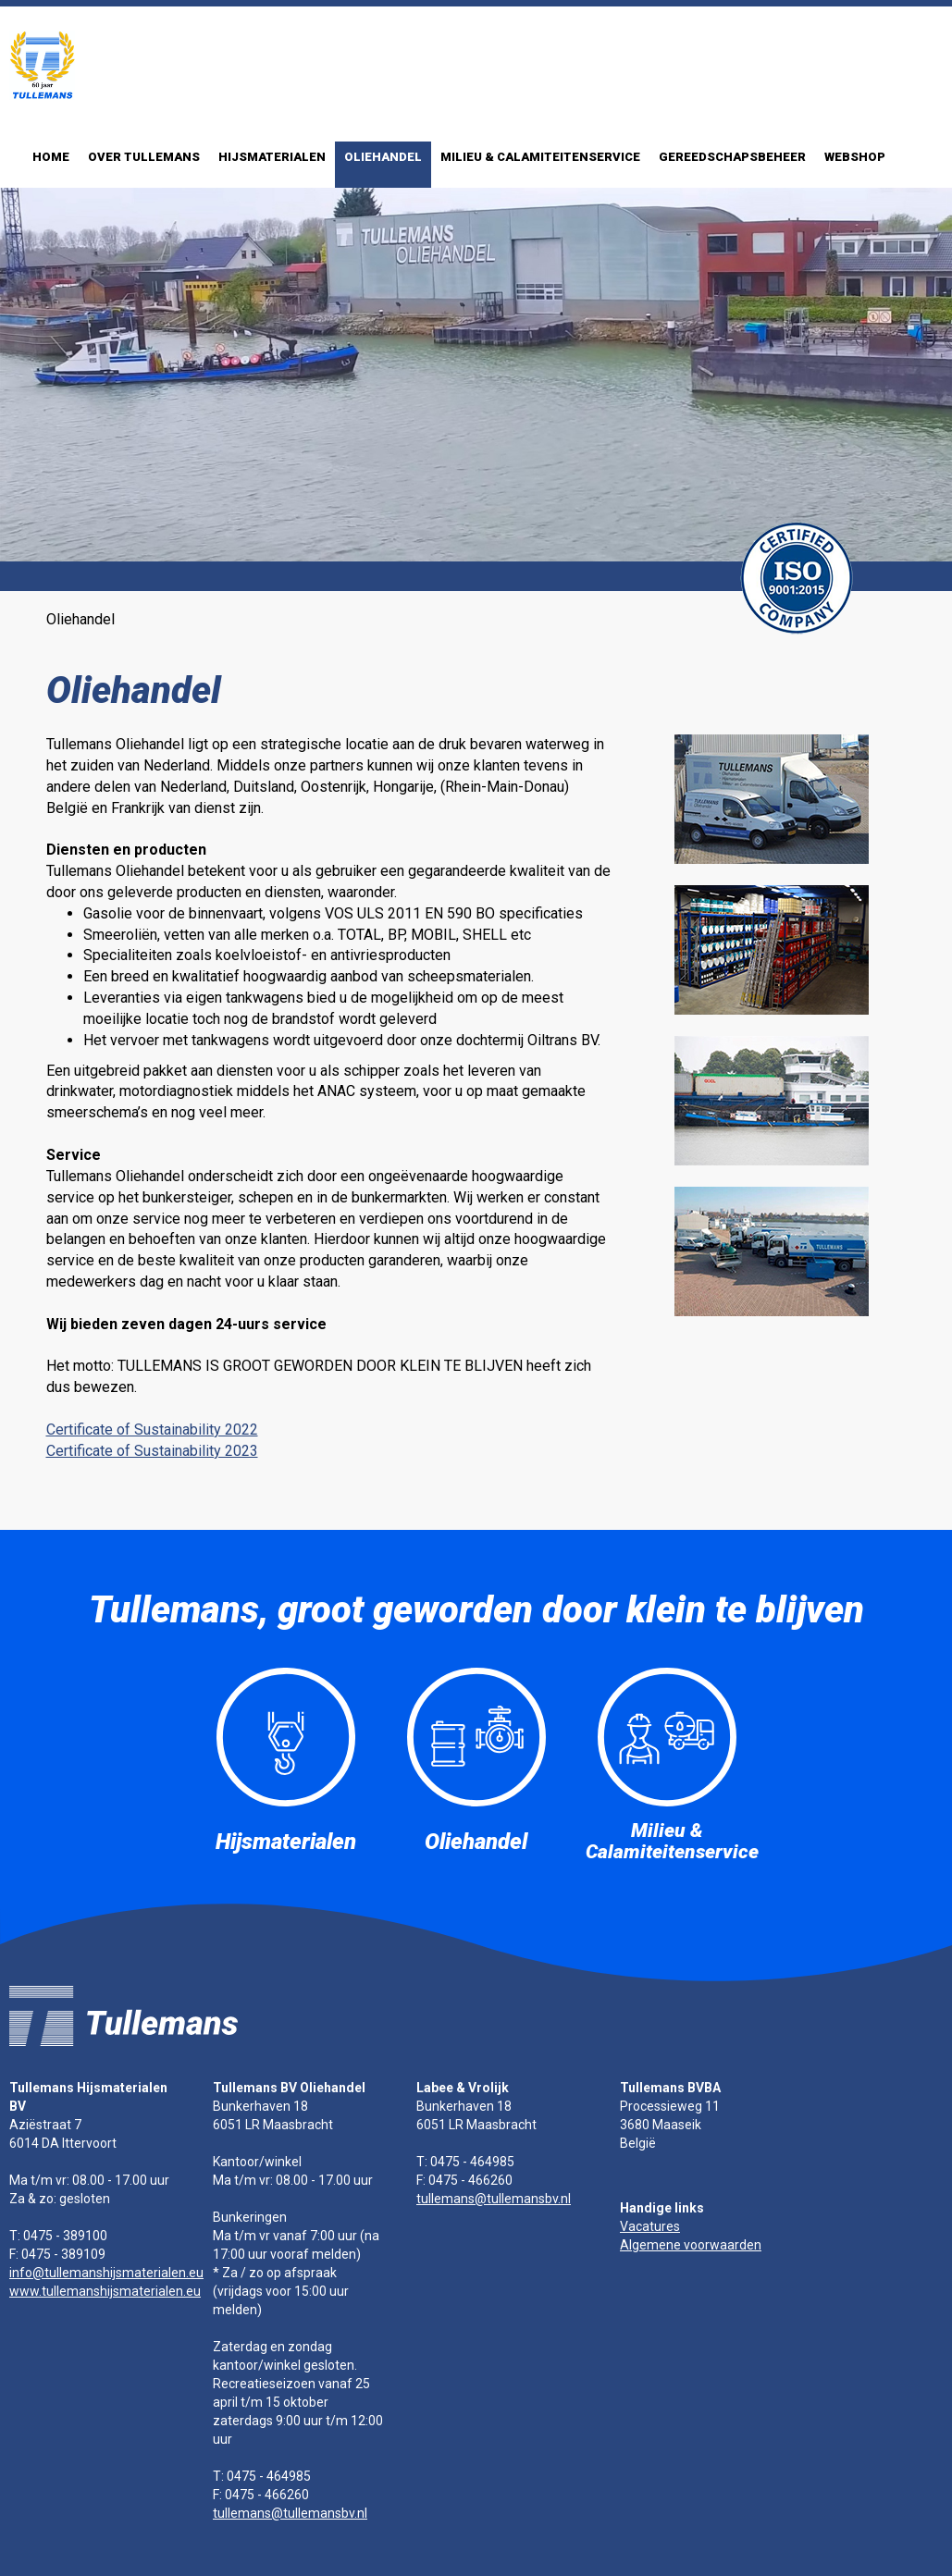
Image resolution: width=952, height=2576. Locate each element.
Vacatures (650, 2226)
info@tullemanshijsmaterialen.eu (106, 2272)
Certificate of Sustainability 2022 (152, 1429)
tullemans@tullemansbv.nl (290, 2513)
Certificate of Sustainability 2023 (152, 1451)
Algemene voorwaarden (690, 2244)
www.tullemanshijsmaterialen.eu (105, 2291)
